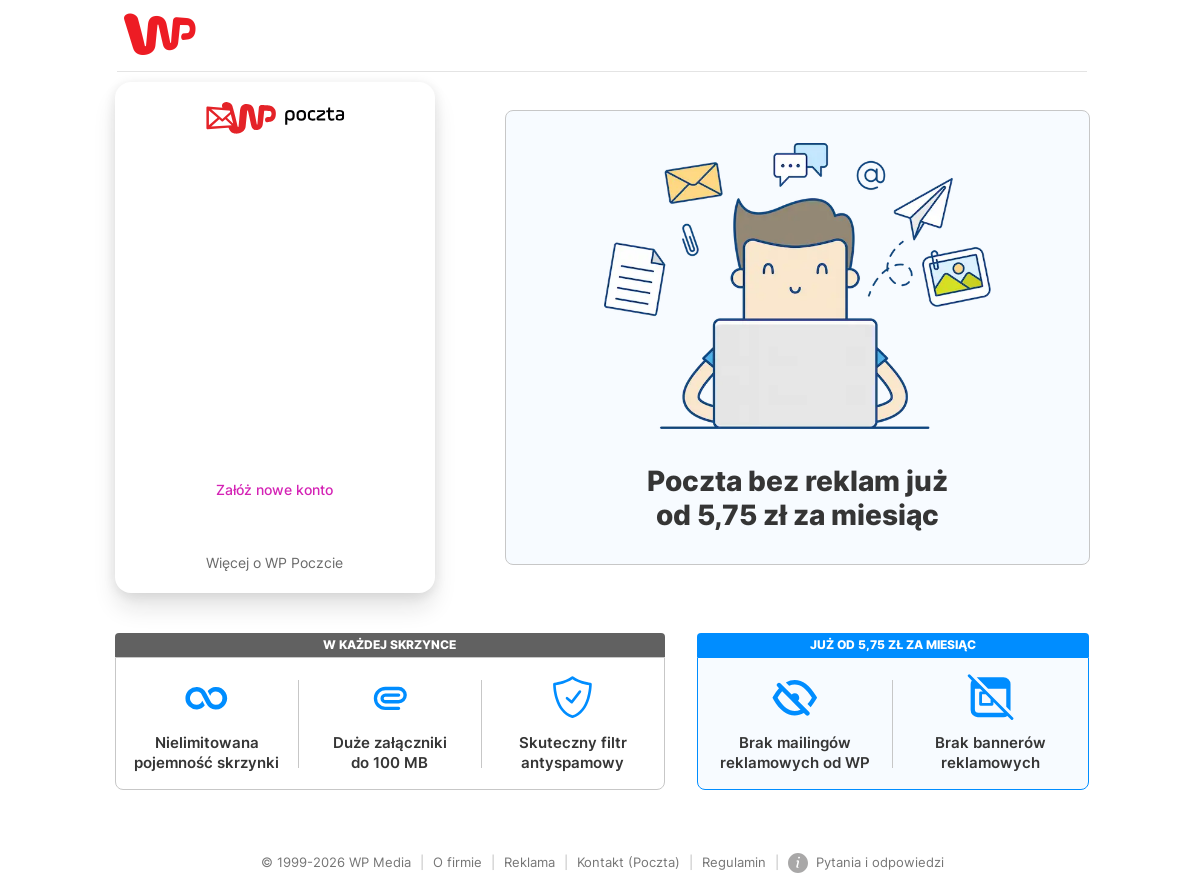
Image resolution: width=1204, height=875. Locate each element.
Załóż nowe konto (274, 489)
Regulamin (734, 862)
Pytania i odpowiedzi (866, 863)
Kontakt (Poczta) (628, 862)
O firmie (457, 862)
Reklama (529, 862)
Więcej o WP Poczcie (274, 562)
